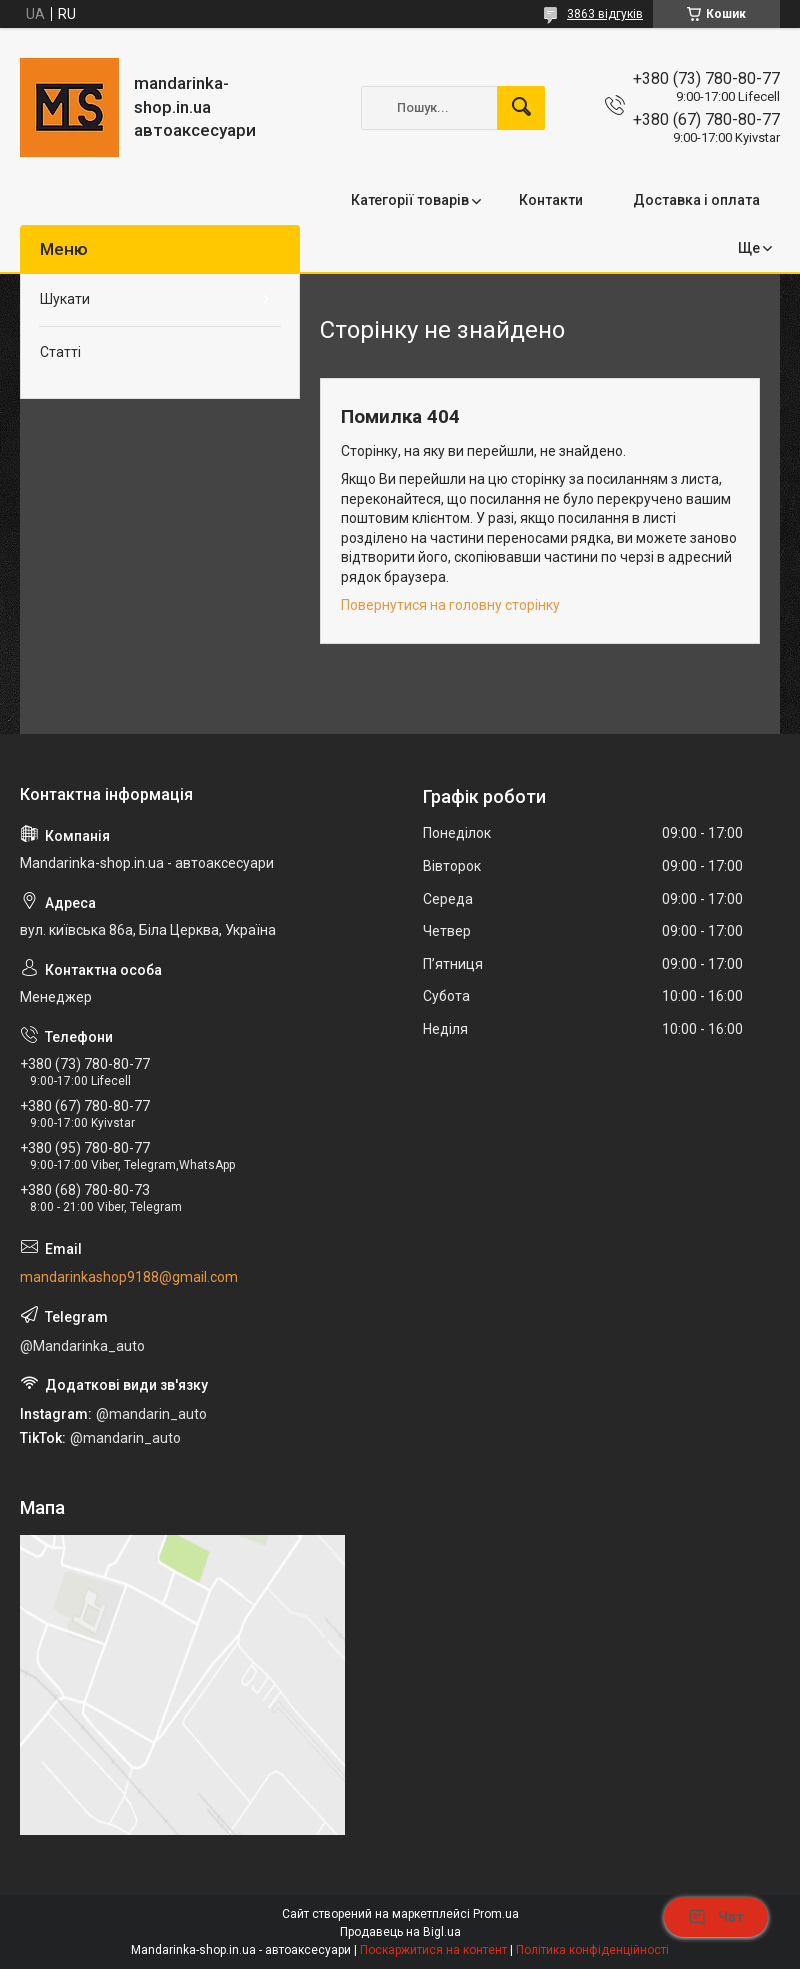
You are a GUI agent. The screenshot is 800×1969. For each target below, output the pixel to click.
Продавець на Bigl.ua (400, 1932)
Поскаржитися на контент (433, 1950)
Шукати (65, 299)
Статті (60, 352)
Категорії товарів (410, 200)
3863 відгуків (605, 14)
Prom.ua (496, 1914)
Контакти (551, 200)
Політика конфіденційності (592, 1950)
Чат (716, 1917)
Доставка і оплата (696, 200)
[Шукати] (521, 108)
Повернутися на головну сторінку (450, 605)
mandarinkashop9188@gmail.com (129, 1277)
